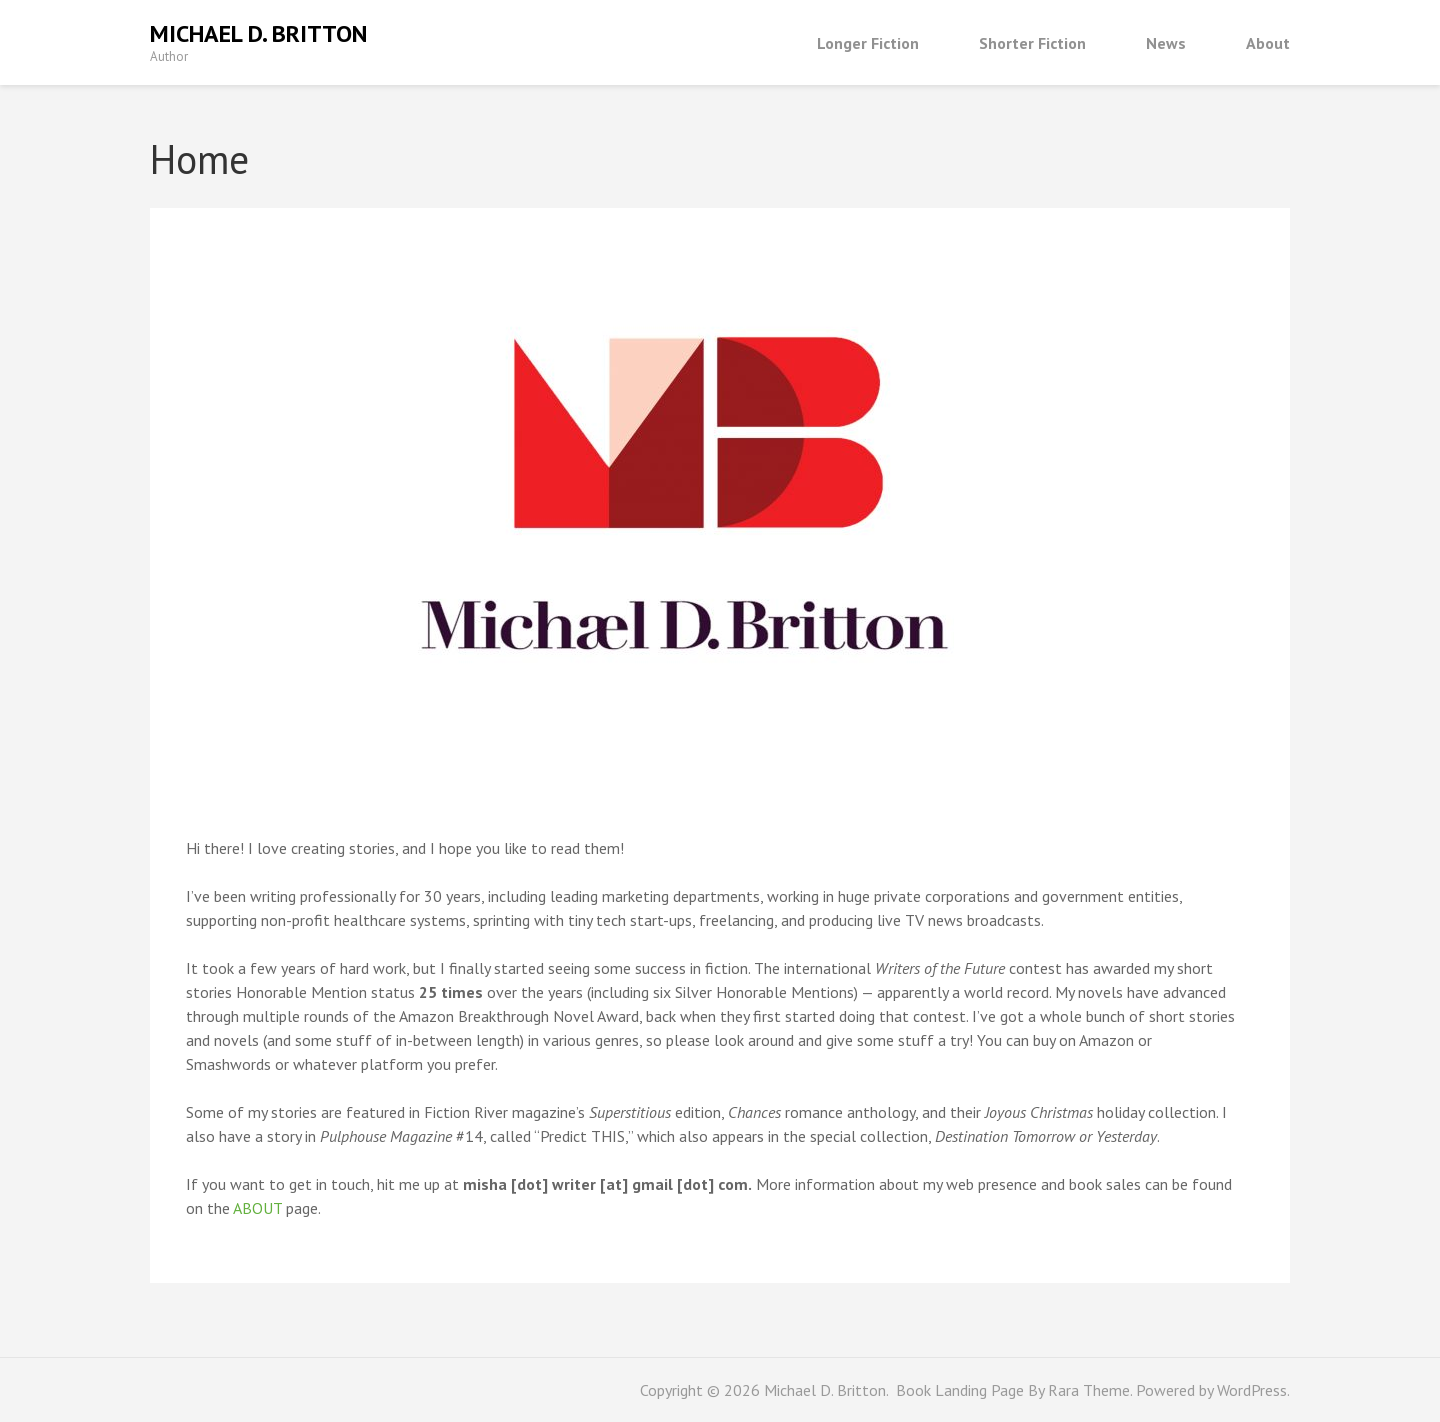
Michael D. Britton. (828, 1390)
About (1268, 43)
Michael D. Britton (258, 33)
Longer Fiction (868, 43)
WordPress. (1253, 1390)
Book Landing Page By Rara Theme (1011, 1390)
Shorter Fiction (1032, 43)
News (1166, 43)
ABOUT (257, 1208)
